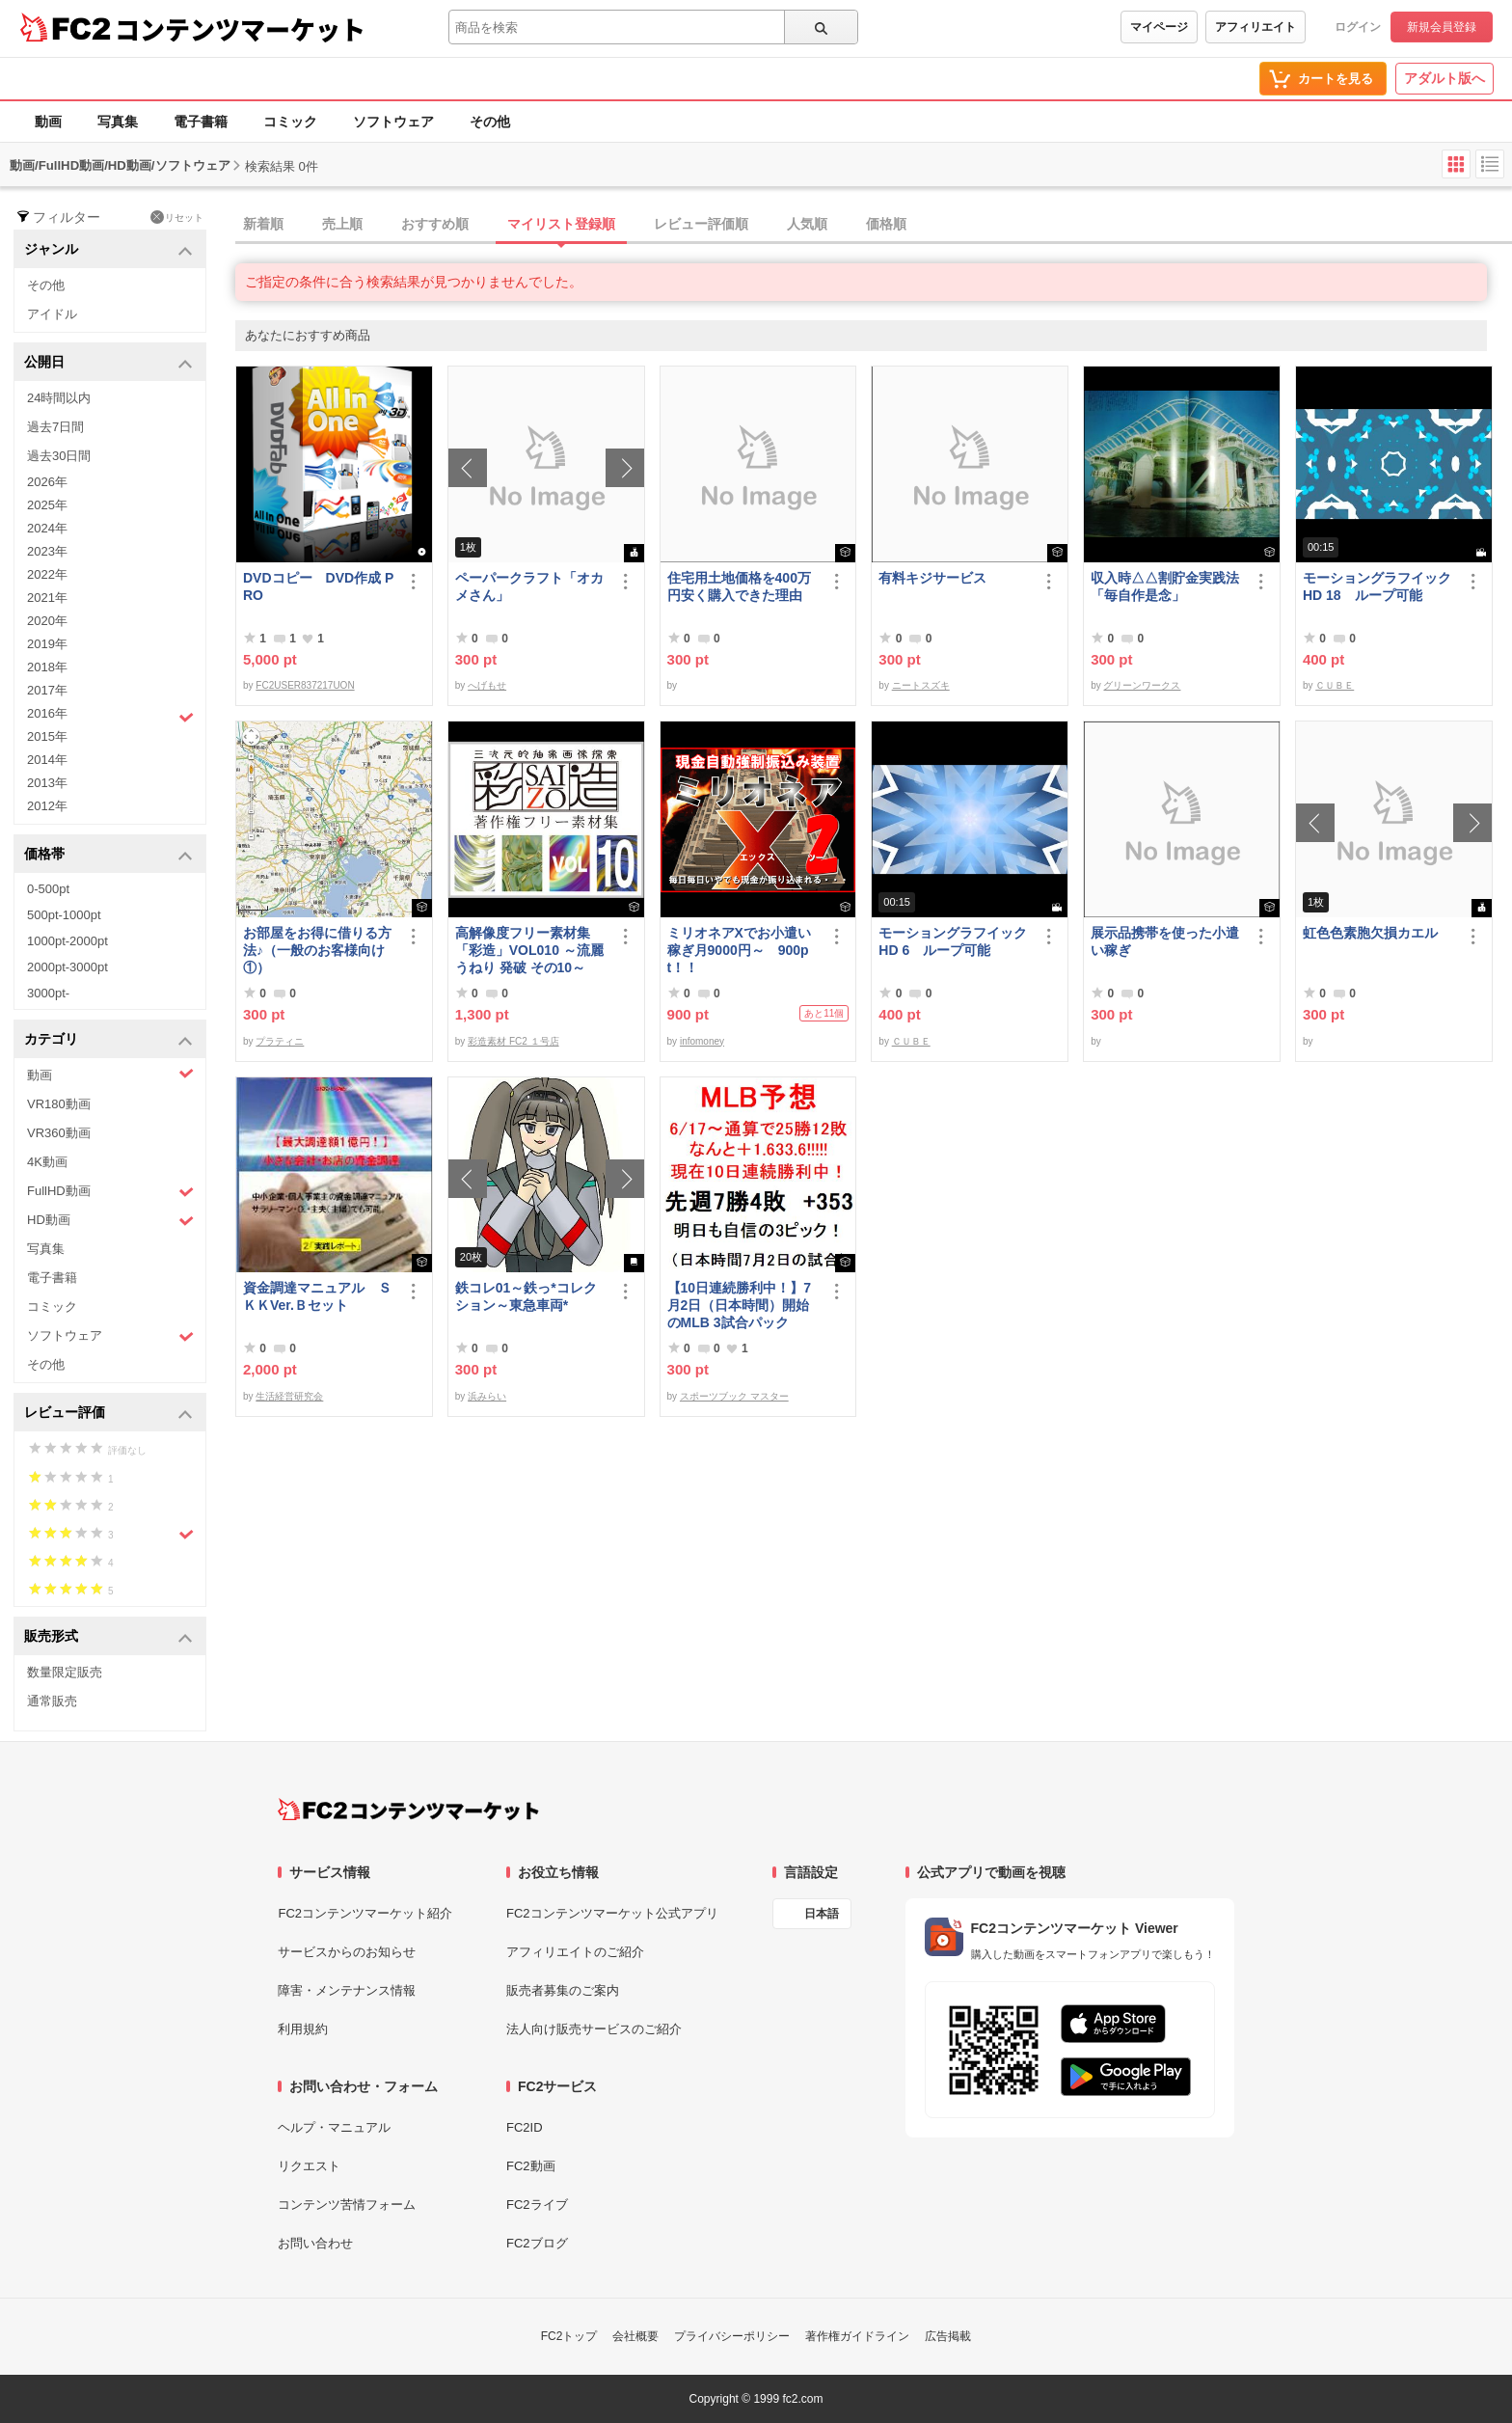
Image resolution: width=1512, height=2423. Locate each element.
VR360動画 (59, 1133)
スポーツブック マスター (734, 1396)
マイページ (1159, 27)
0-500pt (48, 889)
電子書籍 (201, 121)
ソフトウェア (393, 121)
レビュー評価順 (701, 223)
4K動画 (47, 1162)
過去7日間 (55, 427)
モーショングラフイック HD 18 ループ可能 (1379, 586)
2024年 (47, 528)
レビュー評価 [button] (108, 1413)
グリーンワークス (1141, 685)
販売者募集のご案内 (562, 1990)
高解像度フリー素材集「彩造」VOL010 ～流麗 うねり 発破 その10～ (529, 950)
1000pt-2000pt (67, 941)
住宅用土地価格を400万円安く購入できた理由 (739, 586)
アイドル (52, 314)
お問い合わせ (315, 2243)
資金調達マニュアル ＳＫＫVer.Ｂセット (317, 1296)
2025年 (47, 505)
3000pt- (48, 993)
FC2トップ (569, 2336)
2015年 (47, 736)
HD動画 (110, 1220)
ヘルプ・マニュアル (334, 2127)
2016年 (110, 715)
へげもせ (487, 685)
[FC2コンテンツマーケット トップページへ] (408, 1809)
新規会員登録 (1441, 27)
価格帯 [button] (108, 855)
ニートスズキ (921, 685)
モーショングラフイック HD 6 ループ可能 (955, 941)
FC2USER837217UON (305, 685)
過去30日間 (59, 456)
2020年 (47, 620)
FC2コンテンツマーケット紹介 (365, 1913)
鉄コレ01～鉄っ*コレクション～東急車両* (526, 1296)
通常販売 (52, 1701)
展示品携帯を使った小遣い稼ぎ (1165, 941)
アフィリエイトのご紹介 (575, 1952)
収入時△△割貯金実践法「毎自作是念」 (1165, 586)
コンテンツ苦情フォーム (347, 2204)
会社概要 (635, 2336)
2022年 (47, 574)
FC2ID (524, 2127)
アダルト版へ (1444, 78)
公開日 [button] (108, 363)
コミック (290, 121)
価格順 (886, 223)
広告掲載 (948, 2336)
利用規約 (303, 2029)
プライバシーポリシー (732, 2336)
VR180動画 (59, 1104)
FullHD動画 (110, 1192)
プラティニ (280, 1041)
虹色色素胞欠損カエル (1370, 932)
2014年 (47, 759)
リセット (176, 217)
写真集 (117, 121)
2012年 (47, 806)
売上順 (342, 223)
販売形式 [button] (108, 1637)
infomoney (702, 1041)
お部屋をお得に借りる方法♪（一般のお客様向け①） (317, 950)
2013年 (47, 783)
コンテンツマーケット (240, 29)
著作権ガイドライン (857, 2336)
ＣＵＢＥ (1334, 685)
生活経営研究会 (289, 1396)
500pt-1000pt (64, 915)
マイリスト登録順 (561, 223)
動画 (48, 121)
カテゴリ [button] (108, 1040)
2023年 (47, 551)
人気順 (807, 223)
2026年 (47, 482)
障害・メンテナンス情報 (347, 1990)
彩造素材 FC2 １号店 (513, 1041)
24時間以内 (59, 398)
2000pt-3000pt (67, 967)
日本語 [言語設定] (821, 1913)
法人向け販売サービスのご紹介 (594, 2029)
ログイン (1358, 27)
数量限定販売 (64, 1672)
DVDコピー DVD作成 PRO (318, 586)
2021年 (47, 597)
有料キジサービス (932, 577)
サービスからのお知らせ (347, 1952)
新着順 (263, 223)
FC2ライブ (537, 2204)
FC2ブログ (537, 2243)
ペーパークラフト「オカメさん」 (529, 586)
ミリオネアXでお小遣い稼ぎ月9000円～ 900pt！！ (739, 950)
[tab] (873, 224)
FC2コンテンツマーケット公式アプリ (612, 1913)
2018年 (47, 667)
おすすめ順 (435, 223)
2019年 (47, 644)
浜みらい (487, 1396)
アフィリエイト (1255, 27)
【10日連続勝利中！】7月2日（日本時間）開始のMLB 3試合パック (739, 1305)
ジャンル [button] (108, 250)
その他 (490, 121)
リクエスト (309, 2166)
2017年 (47, 690)
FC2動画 (530, 2166)
